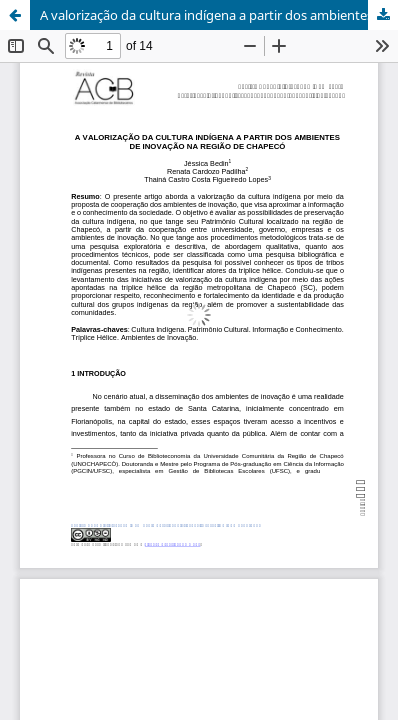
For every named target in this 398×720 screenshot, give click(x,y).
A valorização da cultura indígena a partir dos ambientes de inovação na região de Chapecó (219, 15)
